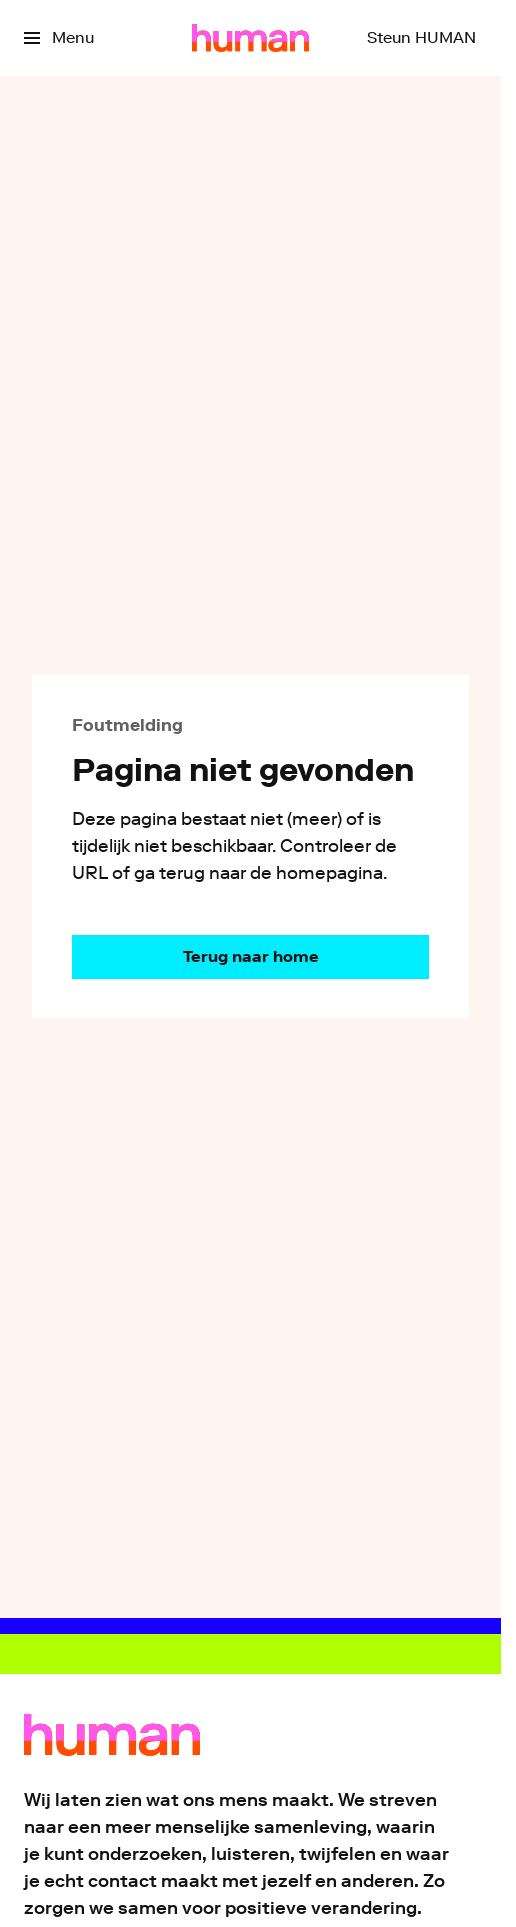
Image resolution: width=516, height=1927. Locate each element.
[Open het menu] (59, 38)
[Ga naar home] (250, 38)
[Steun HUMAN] (421, 38)
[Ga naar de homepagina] (250, 957)
